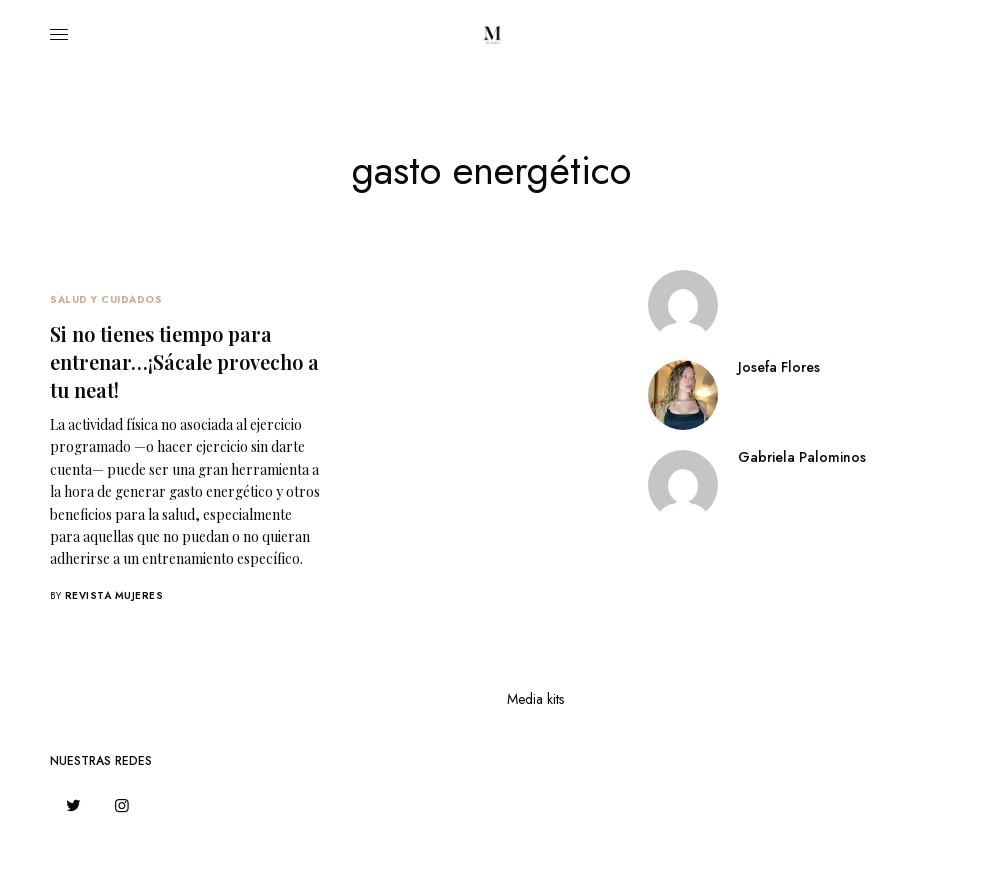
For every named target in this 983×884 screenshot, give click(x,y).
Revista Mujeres (114, 595)
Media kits (535, 699)
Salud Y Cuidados (106, 299)
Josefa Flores (779, 367)
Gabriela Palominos (802, 457)
